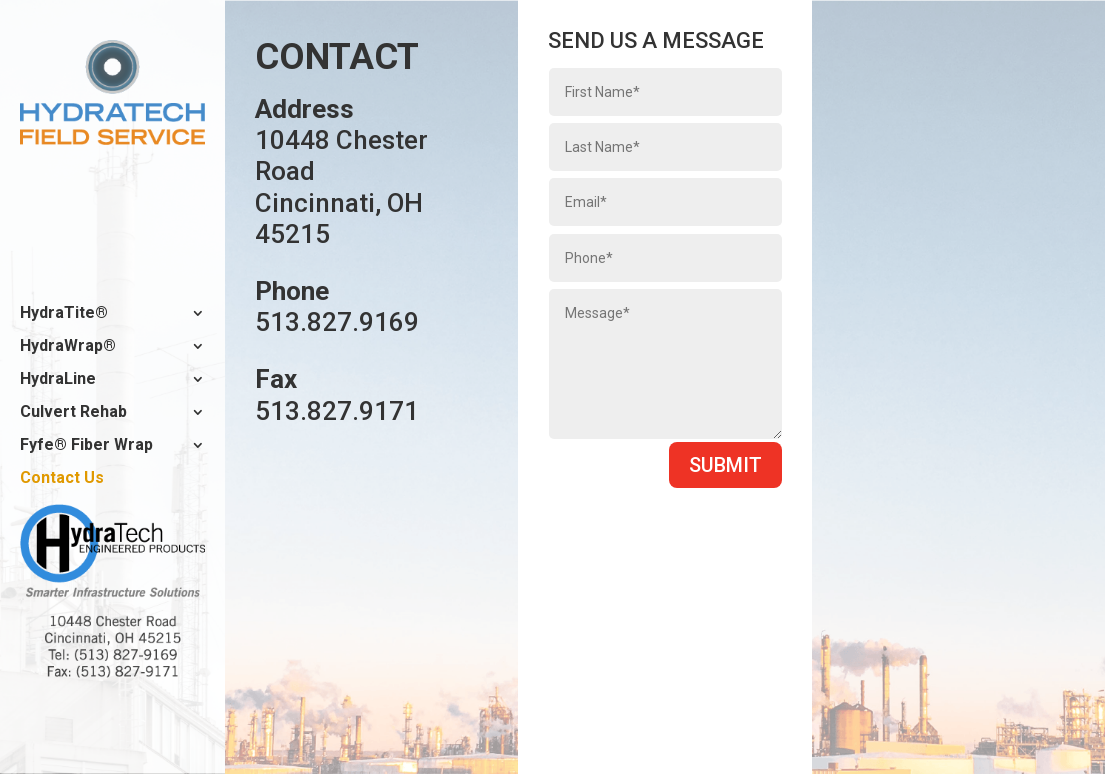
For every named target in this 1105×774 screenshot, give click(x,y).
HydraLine (58, 380)
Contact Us (62, 479)
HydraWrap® (68, 347)
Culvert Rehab (73, 413)
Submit (725, 465)
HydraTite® (64, 314)
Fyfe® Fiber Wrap (86, 446)
